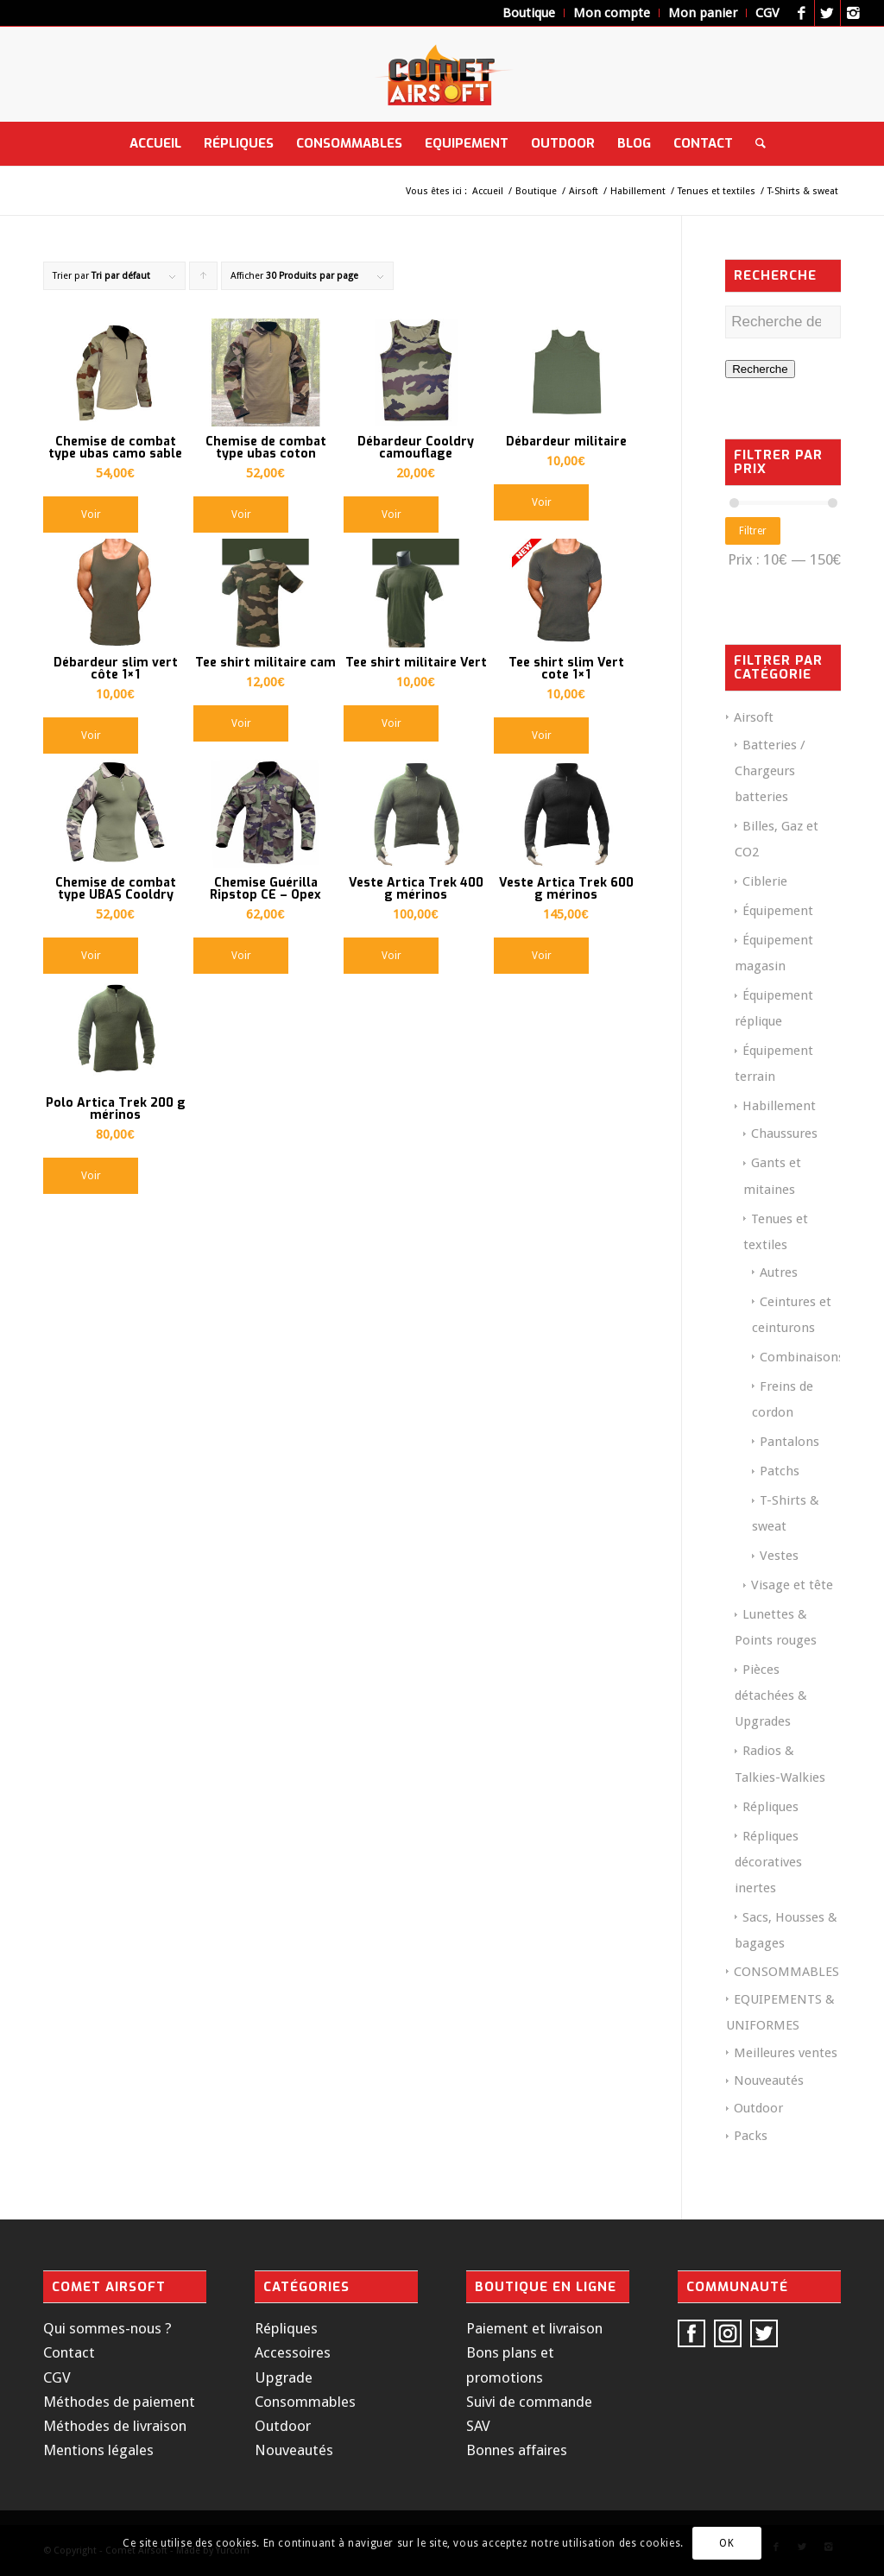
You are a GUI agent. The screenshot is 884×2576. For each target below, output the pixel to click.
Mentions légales (98, 2450)
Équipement (777, 911)
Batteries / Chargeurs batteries (770, 771)
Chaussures (784, 1133)
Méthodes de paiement (119, 2401)
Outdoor (758, 2108)
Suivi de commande (529, 2401)
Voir (91, 514)
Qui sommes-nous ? (107, 2328)
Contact (69, 2352)
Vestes (779, 1555)
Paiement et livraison (534, 2328)
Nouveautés (769, 2080)
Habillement (638, 191)
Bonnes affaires (516, 2450)
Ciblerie (764, 881)
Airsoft (583, 191)
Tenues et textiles (716, 191)
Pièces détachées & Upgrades (771, 1695)
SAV (478, 2425)
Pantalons (789, 1441)
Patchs (779, 1471)
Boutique (536, 191)
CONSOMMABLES (786, 1971)
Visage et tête (792, 1585)
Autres (779, 1272)
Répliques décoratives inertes (768, 1862)
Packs (750, 2136)
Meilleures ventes (785, 2053)
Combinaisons (802, 1357)
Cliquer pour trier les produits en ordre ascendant (204, 280)
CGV (57, 2377)
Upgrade (284, 2377)
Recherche (759, 369)
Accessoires (293, 2352)
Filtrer (753, 531)
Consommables (305, 2401)
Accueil (487, 191)
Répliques (770, 1807)
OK (726, 2543)
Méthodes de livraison (114, 2425)
